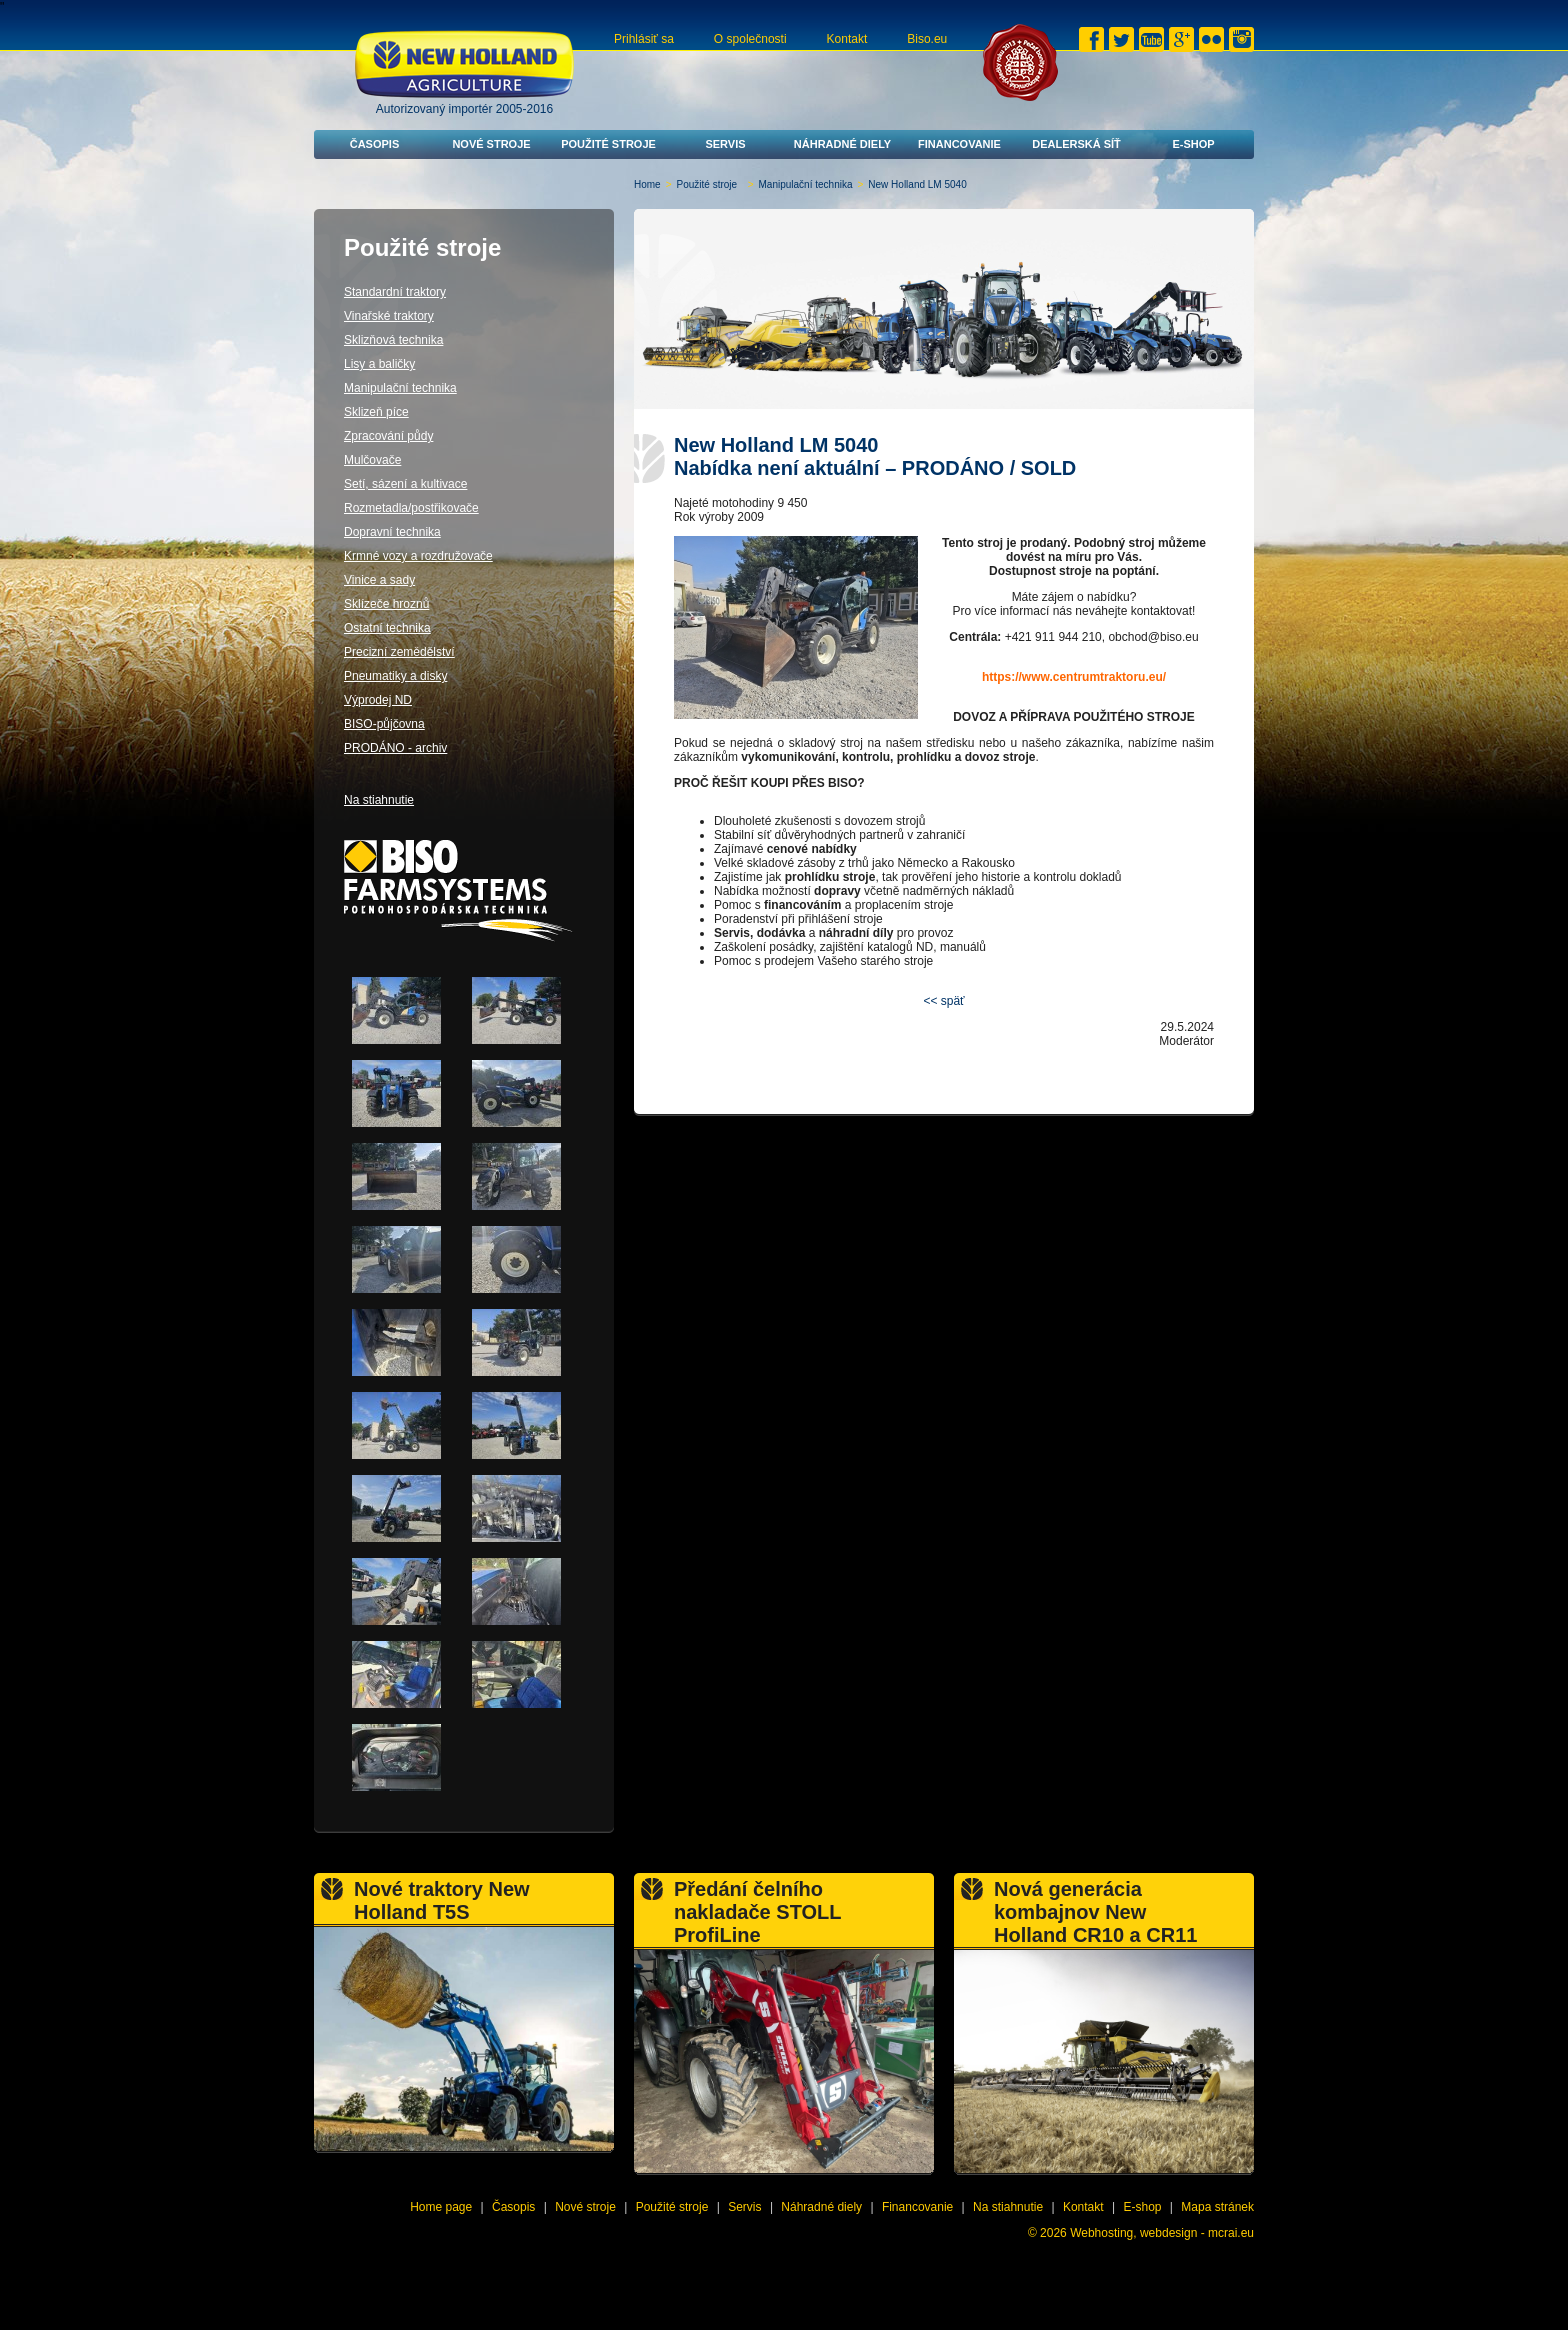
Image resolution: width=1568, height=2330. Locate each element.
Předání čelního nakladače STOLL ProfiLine (757, 1912)
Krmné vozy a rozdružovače (418, 556)
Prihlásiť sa (644, 39)
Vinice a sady (379, 580)
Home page (441, 2207)
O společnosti (750, 39)
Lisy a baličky (379, 364)
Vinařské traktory (389, 316)
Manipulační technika (806, 184)
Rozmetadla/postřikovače (411, 508)
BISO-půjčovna (384, 724)
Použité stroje (608, 144)
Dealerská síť (1076, 144)
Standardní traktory (395, 292)
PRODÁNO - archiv (395, 748)
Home (647, 184)
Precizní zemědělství (399, 652)
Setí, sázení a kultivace (405, 484)
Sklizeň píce (376, 412)
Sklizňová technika (393, 340)
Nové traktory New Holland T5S (442, 1900)
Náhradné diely (842, 144)
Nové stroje (491, 144)
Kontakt (847, 39)
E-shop (1193, 144)
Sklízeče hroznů (386, 604)
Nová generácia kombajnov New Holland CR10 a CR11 (1095, 1912)
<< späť (943, 1001)
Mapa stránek (1217, 2207)
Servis (725, 144)
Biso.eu (927, 39)
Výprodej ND (378, 700)
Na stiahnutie (379, 800)
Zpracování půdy (388, 436)
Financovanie (959, 144)
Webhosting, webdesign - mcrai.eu (1162, 2233)
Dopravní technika (392, 532)
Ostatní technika (387, 628)
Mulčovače (372, 460)
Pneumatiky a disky (395, 676)
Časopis (375, 144)
